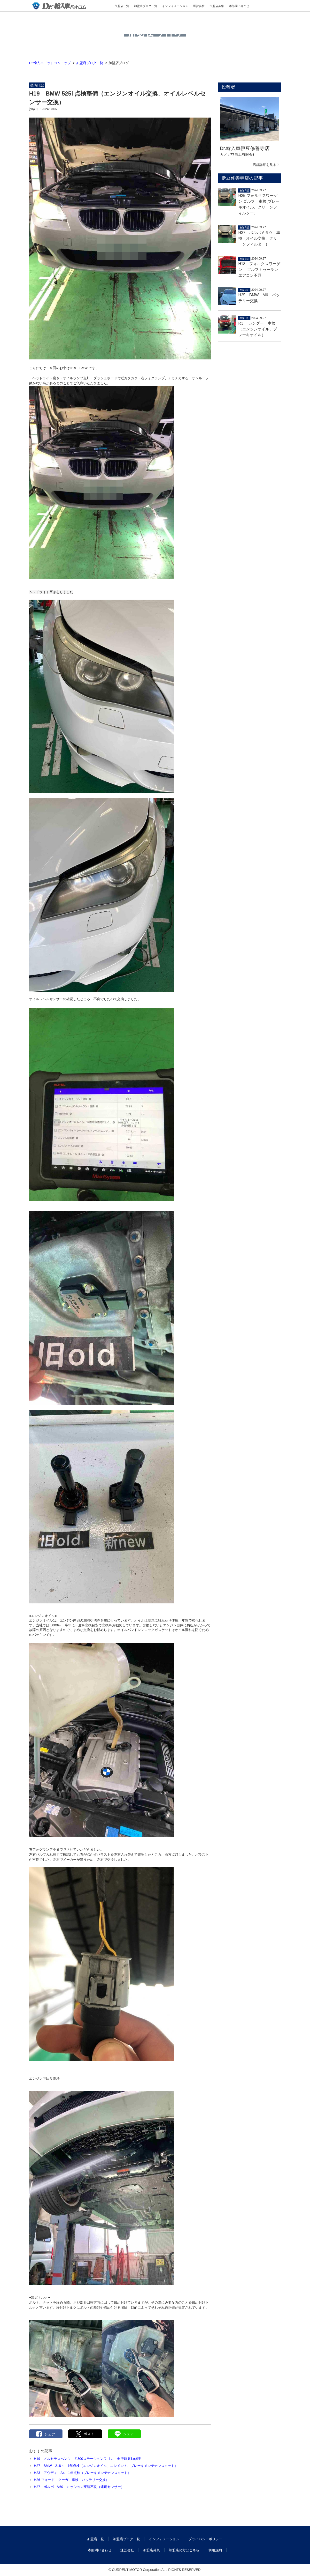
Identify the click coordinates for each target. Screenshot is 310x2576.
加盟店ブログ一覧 (145, 6)
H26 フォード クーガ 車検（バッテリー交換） (71, 2480)
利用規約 (215, 2550)
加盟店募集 (216, 6)
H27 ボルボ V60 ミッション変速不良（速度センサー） (79, 2487)
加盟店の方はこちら (184, 2550)
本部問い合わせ (239, 6)
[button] (85, 2434)
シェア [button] (45, 2434)
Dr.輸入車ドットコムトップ (50, 63)
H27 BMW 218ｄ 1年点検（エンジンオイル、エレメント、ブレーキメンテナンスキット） (106, 2466)
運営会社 (199, 6)
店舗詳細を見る (264, 165)
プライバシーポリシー (205, 2539)
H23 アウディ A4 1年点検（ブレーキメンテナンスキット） (82, 2473)
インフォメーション (175, 6)
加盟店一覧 (122, 6)
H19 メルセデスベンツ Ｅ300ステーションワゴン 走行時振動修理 (87, 2459)
